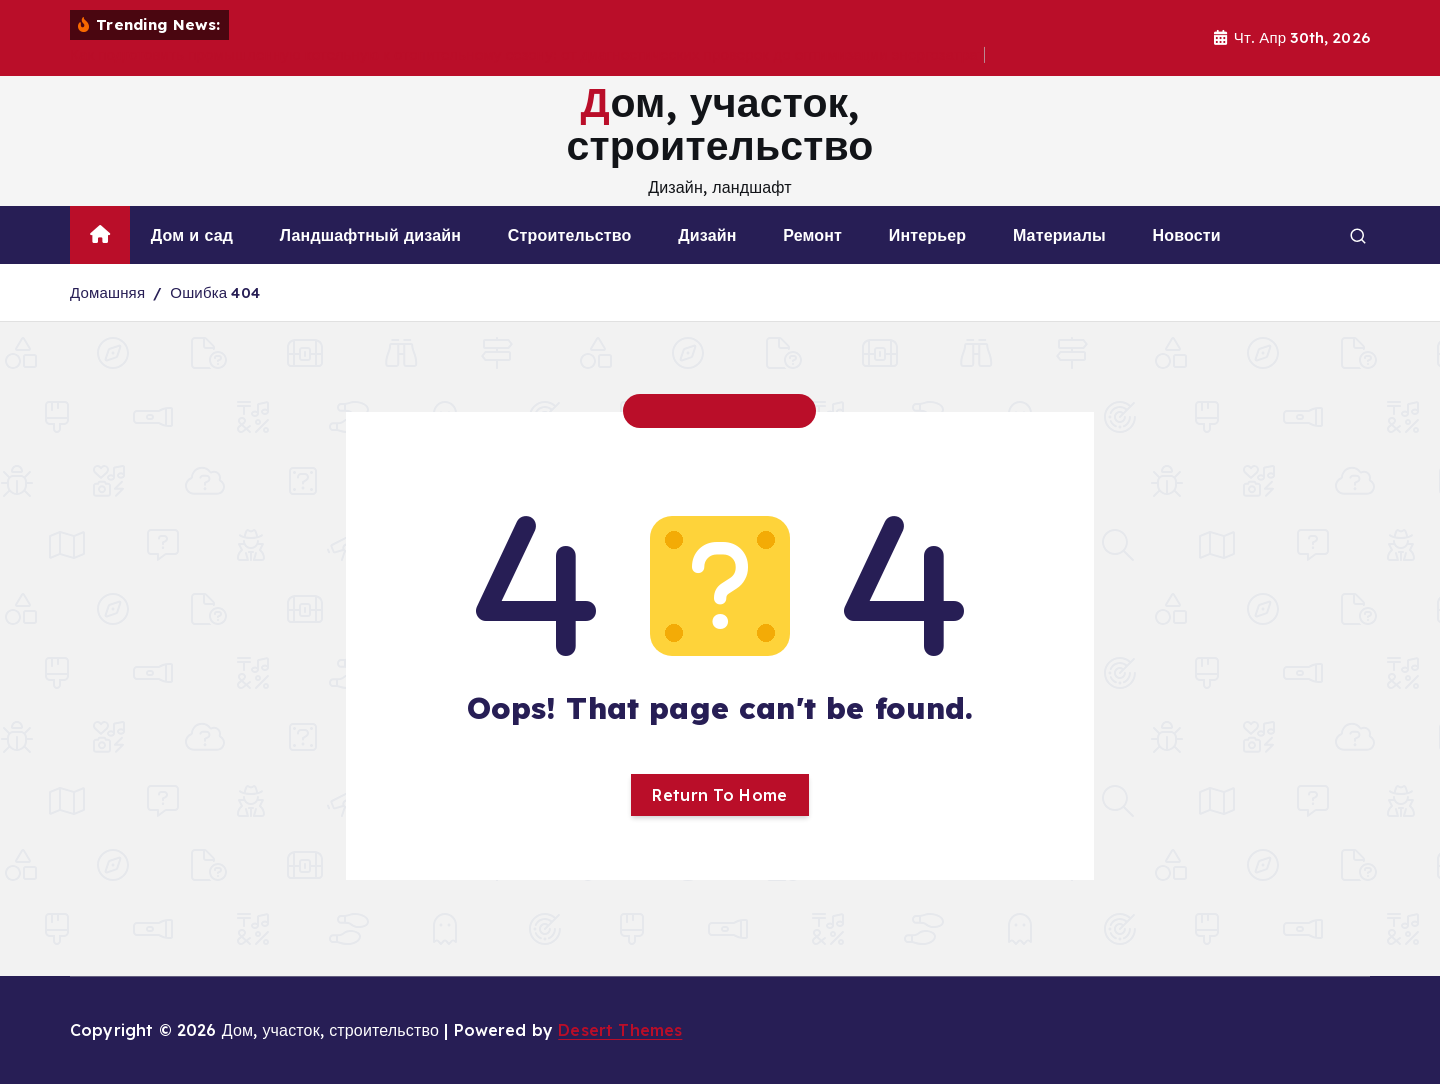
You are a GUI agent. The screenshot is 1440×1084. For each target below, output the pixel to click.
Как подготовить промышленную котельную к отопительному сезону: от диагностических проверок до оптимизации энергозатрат (527, 54)
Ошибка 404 (215, 292)
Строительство (570, 235)
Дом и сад (192, 235)
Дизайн (707, 235)
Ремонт (812, 235)
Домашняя (107, 292)
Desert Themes (620, 1030)
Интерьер (927, 235)
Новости (1187, 235)
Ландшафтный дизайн (370, 235)
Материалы (1059, 235)
